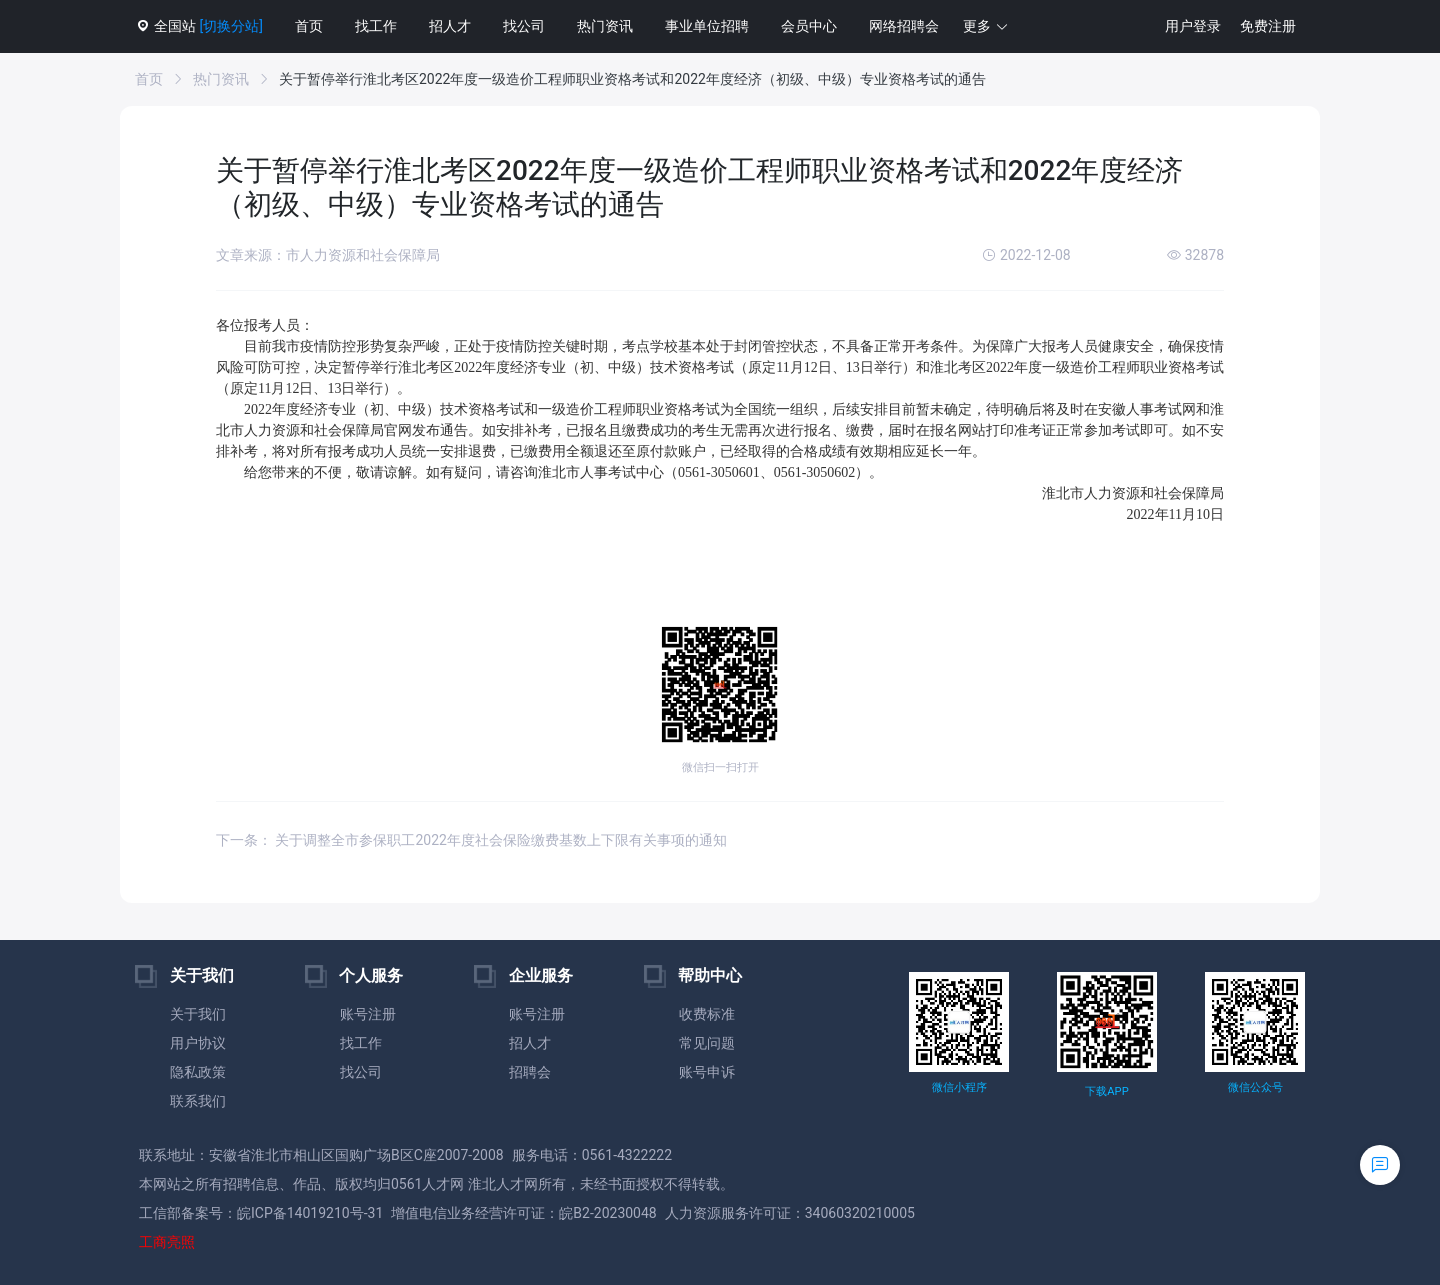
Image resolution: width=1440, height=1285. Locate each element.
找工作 (376, 26)
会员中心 (809, 26)
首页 (309, 26)
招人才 (450, 26)
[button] (986, 26)
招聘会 (530, 1072)
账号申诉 (707, 1072)
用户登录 (1193, 26)
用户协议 (198, 1043)
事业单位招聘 (707, 26)
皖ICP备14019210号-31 (310, 1213)
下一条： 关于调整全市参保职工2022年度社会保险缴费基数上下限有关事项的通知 (471, 840)
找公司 (524, 26)
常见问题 (707, 1043)
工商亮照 (167, 1242)
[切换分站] (230, 26)
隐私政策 (198, 1072)
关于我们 (198, 1014)
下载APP (1106, 1091)
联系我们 (198, 1101)
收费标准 (707, 1014)
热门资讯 (605, 26)
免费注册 (1268, 26)
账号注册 (368, 1014)
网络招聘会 (904, 26)
